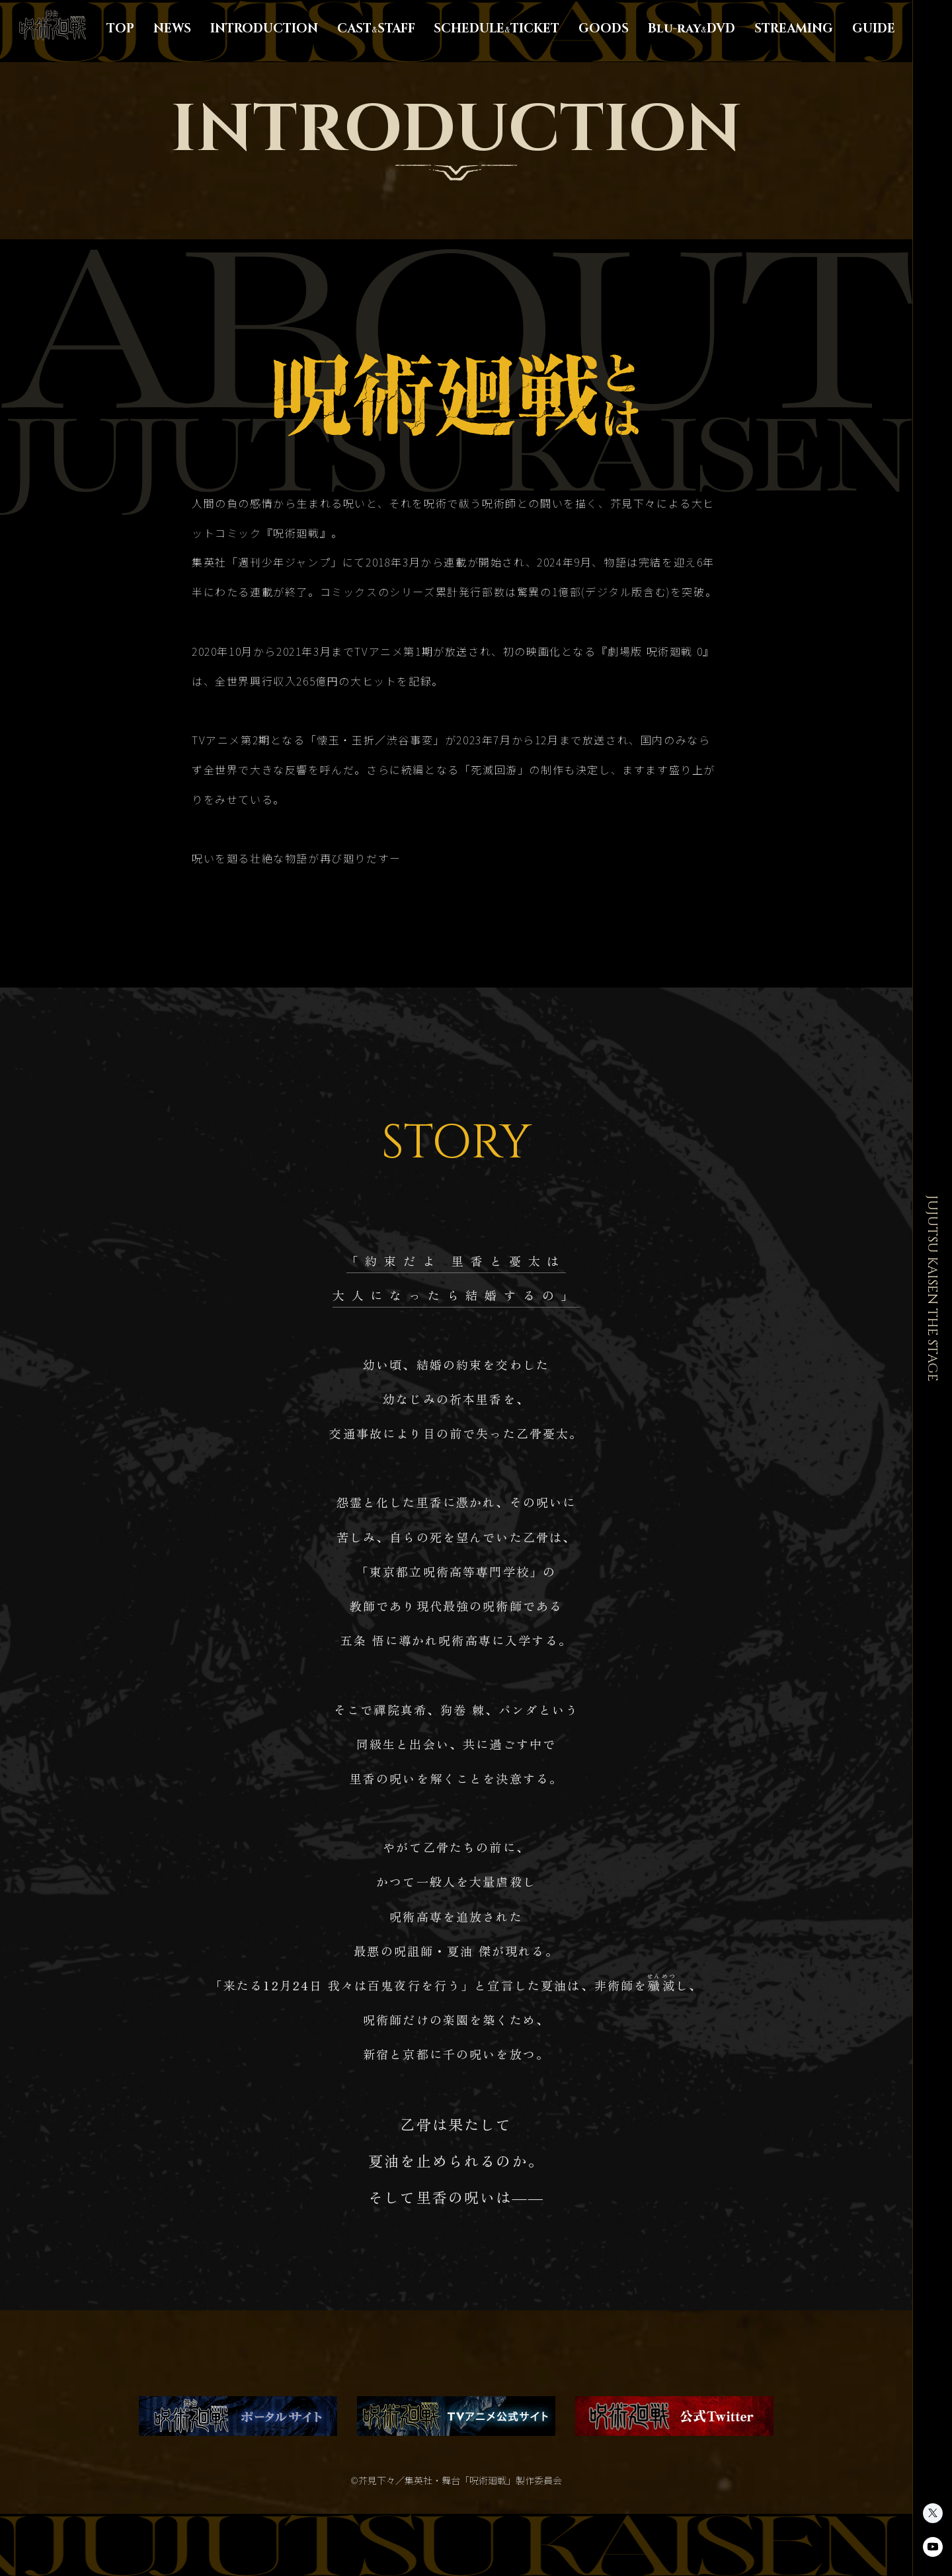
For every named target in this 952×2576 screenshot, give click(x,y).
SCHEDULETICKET (496, 28)
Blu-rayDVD (691, 28)
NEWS (172, 28)
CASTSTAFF (376, 28)
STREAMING (793, 28)
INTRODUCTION (264, 28)
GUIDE (873, 28)
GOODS (603, 28)
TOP (120, 28)
